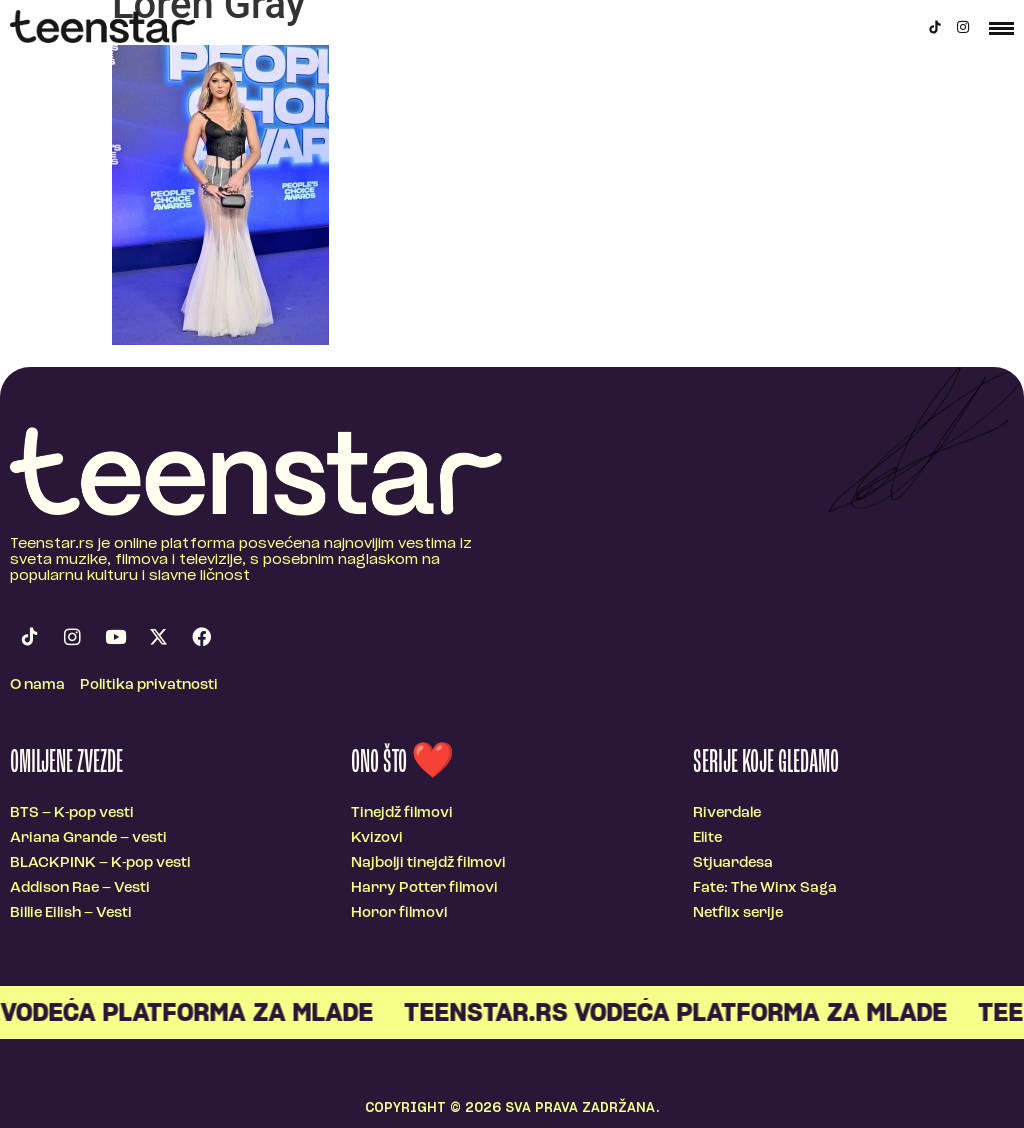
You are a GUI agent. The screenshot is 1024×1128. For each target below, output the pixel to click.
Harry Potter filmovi (424, 888)
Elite (707, 838)
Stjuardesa (733, 863)
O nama (37, 685)
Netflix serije (738, 913)
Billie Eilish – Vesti (71, 913)
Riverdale (727, 813)
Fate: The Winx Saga (765, 888)
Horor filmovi (399, 913)
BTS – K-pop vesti (72, 813)
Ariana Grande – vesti (88, 838)
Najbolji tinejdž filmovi (428, 863)
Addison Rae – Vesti (80, 888)
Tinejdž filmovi (402, 813)
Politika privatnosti (149, 685)
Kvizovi (377, 838)
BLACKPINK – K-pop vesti (100, 863)
